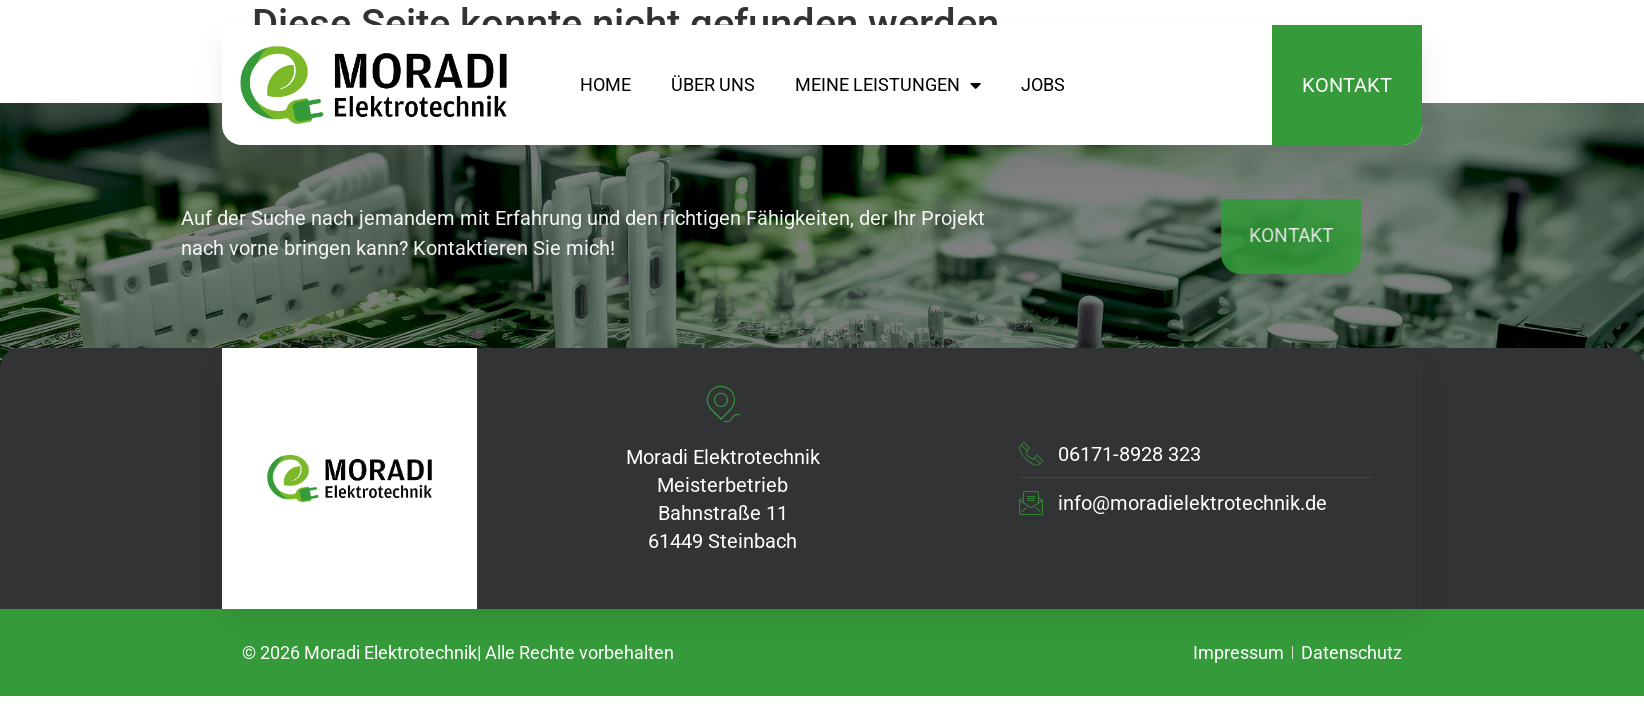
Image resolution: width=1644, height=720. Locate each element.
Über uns (713, 84)
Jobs (1043, 84)
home (605, 84)
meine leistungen (888, 85)
